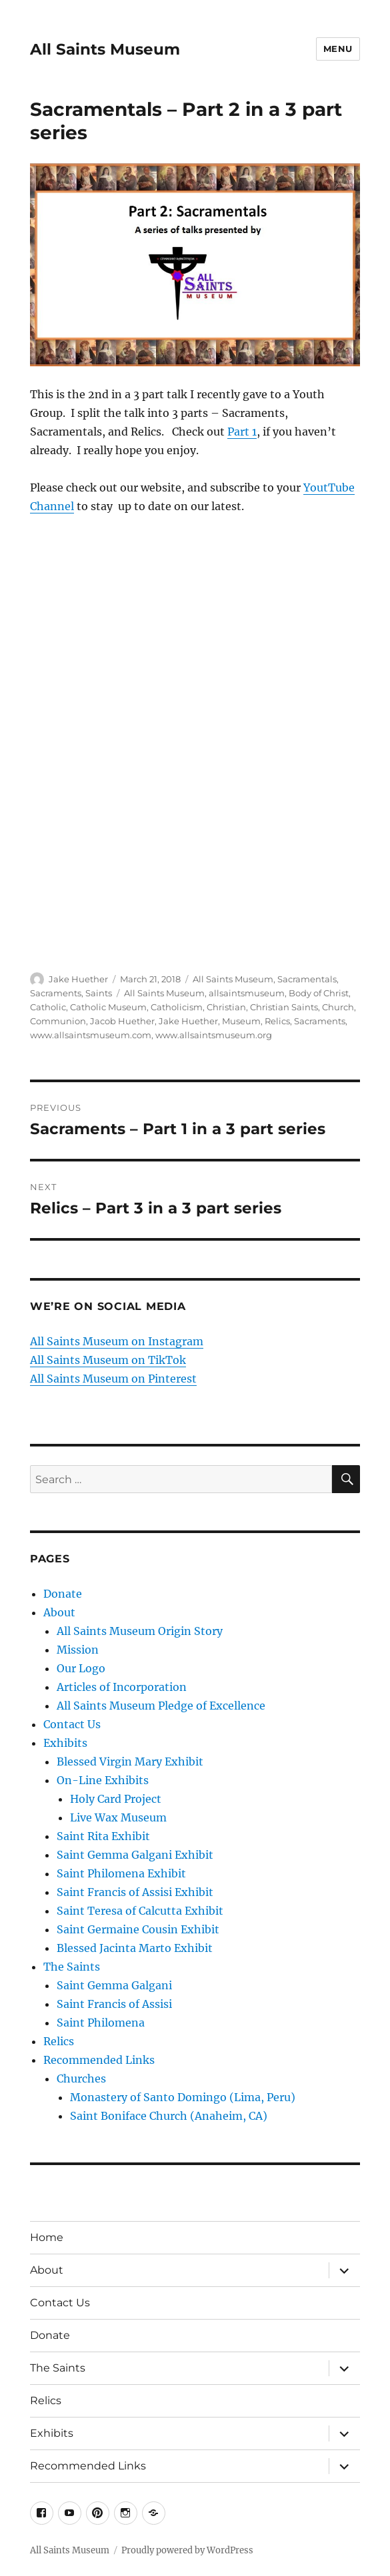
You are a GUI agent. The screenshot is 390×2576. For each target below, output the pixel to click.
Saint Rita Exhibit (103, 1836)
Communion (58, 1021)
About (59, 1612)
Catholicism (177, 1007)
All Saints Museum (105, 49)
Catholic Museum (108, 1007)
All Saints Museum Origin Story (140, 1631)
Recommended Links (99, 2060)
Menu (338, 48)
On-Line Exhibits (103, 1780)
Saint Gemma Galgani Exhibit (135, 1854)
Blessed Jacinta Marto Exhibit (135, 1948)
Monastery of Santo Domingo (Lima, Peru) (182, 2097)
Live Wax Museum (118, 1817)
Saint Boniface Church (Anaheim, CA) (168, 2115)
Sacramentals (307, 979)
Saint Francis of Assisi (114, 2004)
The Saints (71, 1966)
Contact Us (72, 1724)
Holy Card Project (115, 1798)
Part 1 (242, 431)
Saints (98, 993)
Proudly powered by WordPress (187, 2550)
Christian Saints (284, 1007)
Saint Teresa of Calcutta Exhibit (140, 1910)
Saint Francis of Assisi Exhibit (135, 1892)
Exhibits (65, 1743)
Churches (81, 2078)
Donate (62, 1593)
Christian (226, 1007)
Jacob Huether (122, 1021)
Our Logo (81, 1668)
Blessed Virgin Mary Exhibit (130, 1761)
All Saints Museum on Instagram (116, 1341)
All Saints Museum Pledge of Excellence (161, 1705)
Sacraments (55, 993)
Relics (277, 1021)
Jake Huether (78, 979)
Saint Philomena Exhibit (121, 1873)
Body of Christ (319, 993)
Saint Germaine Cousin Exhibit (138, 1929)
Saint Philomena (101, 2022)
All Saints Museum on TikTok (108, 1360)
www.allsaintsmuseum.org (213, 1035)
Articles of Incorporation (122, 1687)
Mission (78, 1649)
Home (46, 2237)
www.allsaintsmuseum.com (90, 1035)
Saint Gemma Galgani (114, 1985)
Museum (241, 1021)
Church (338, 1007)
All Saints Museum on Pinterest (113, 1378)
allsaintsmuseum (247, 993)
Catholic (48, 1007)
